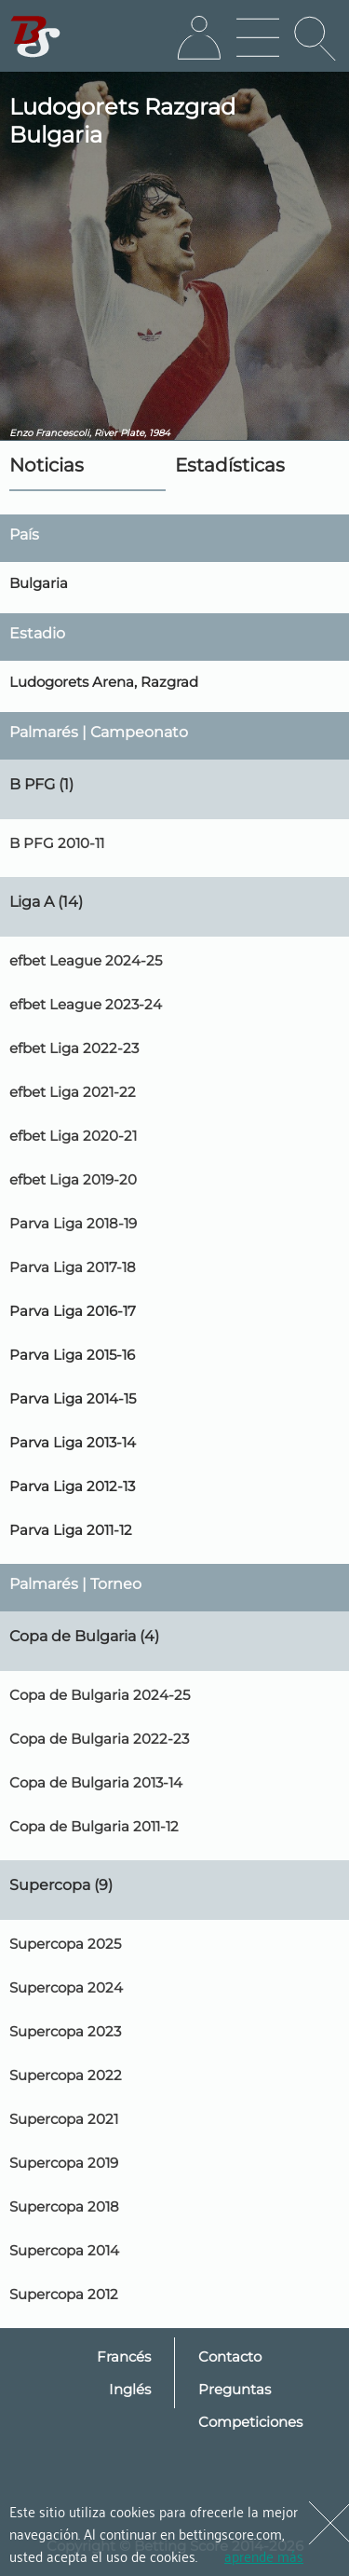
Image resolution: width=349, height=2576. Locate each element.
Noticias (46, 465)
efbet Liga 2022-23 (74, 1048)
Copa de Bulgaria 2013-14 (95, 1782)
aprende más (263, 2555)
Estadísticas (230, 465)
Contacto (230, 2356)
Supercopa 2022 (65, 2075)
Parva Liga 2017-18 (72, 1267)
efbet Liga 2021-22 (72, 1092)
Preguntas (234, 2389)
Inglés (130, 2389)
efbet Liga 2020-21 (73, 1135)
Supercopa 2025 (65, 1944)
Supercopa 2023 (65, 2031)
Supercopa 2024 (66, 1987)
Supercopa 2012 (63, 2294)
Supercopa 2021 (63, 2119)
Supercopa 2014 (64, 2250)
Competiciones (250, 2422)
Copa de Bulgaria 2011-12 (94, 1826)
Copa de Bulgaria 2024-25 (99, 1695)
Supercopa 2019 (63, 2163)
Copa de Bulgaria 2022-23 (99, 1738)
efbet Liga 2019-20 (73, 1179)
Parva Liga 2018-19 (73, 1223)
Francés (124, 2356)
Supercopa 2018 (64, 2206)
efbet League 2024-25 (85, 960)
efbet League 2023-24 (85, 1004)
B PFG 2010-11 (56, 843)
